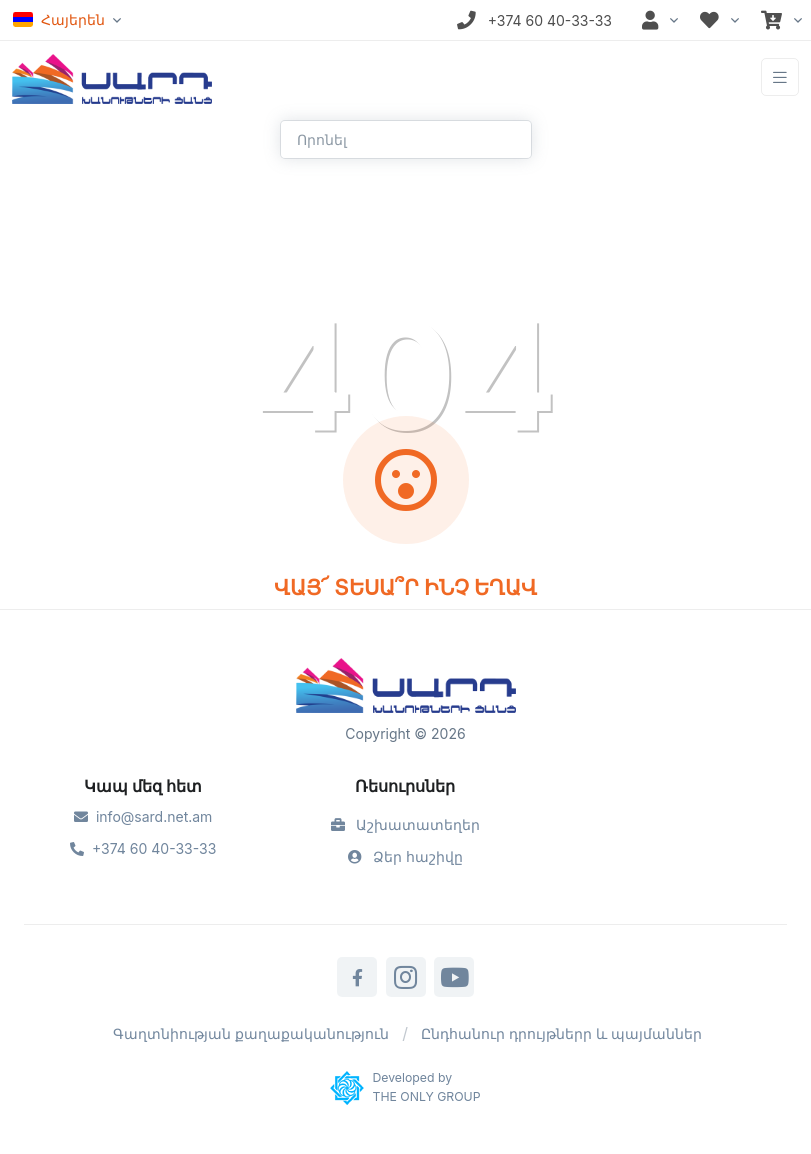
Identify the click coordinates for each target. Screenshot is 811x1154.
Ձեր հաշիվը (406, 856)
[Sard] (406, 688)
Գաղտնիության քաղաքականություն (251, 1033)
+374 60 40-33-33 (143, 848)
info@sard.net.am (143, 816)
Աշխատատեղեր (406, 824)
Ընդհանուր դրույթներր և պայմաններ (561, 1033)
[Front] (112, 77)
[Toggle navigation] (780, 77)
